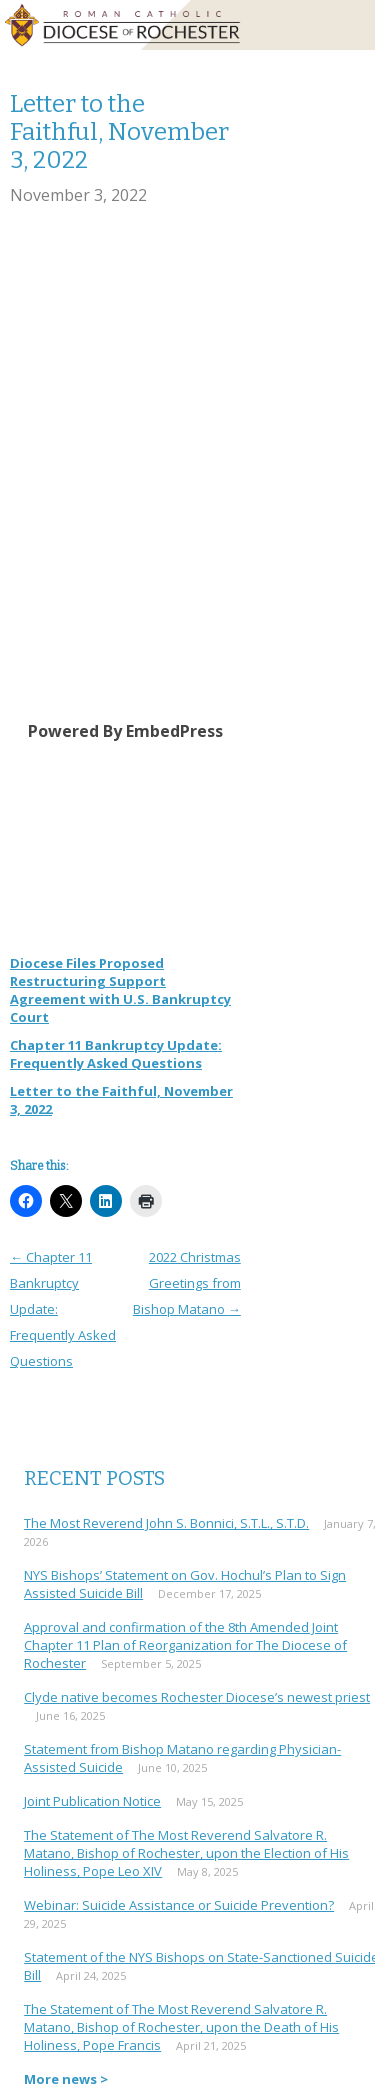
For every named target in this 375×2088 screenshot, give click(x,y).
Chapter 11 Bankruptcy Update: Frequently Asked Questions (116, 1054)
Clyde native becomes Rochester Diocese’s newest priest (197, 1697)
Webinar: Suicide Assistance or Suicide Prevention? (179, 1905)
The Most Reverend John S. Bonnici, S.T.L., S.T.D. (166, 1523)
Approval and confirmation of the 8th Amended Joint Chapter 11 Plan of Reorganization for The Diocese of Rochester (185, 1645)
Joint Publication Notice (92, 1801)
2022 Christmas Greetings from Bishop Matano (187, 1283)
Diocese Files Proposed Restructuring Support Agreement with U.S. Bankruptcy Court (120, 990)
